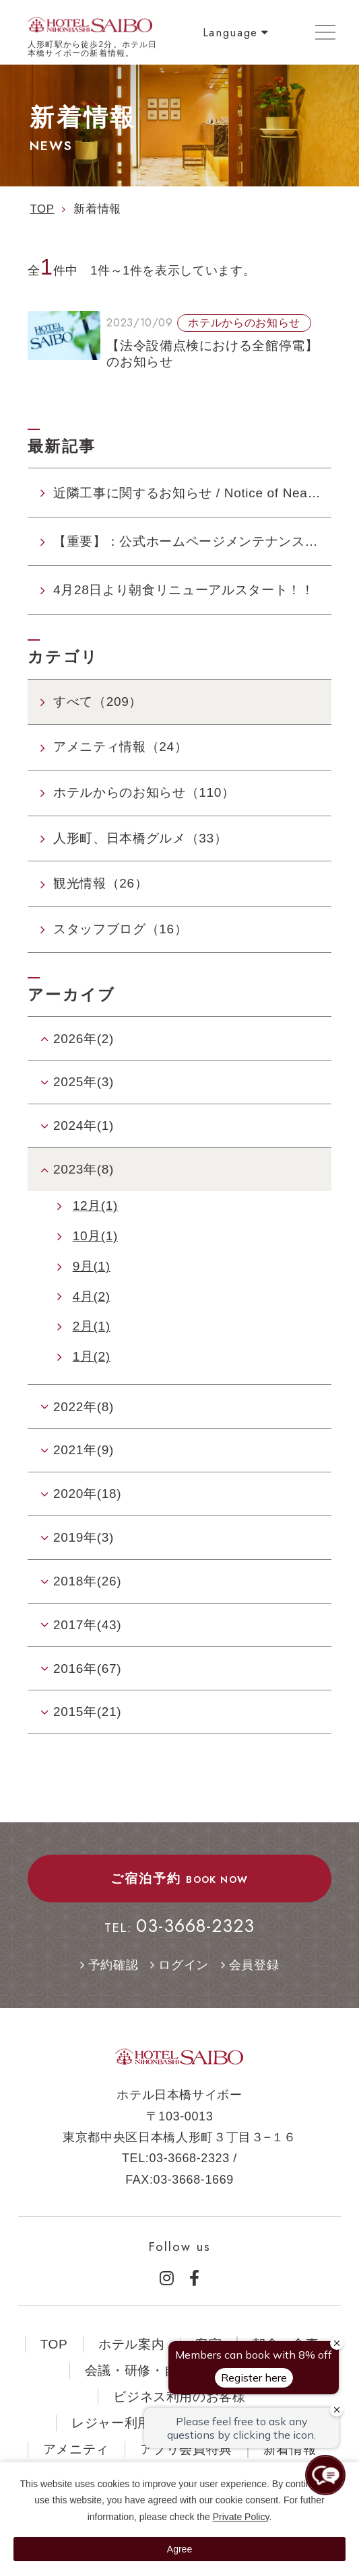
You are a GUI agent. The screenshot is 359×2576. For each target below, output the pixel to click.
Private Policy (241, 2516)
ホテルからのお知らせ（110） (144, 792)
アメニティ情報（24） (120, 747)
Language (230, 32)
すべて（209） (97, 701)
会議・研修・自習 (138, 2370)
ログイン (183, 1965)
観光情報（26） (100, 883)
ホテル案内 (131, 2344)
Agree (179, 2549)
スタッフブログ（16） (120, 929)
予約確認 (113, 1965)
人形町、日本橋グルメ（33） (140, 838)
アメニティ (76, 2449)
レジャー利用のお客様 (137, 2423)
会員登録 (254, 1965)
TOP (54, 2344)
